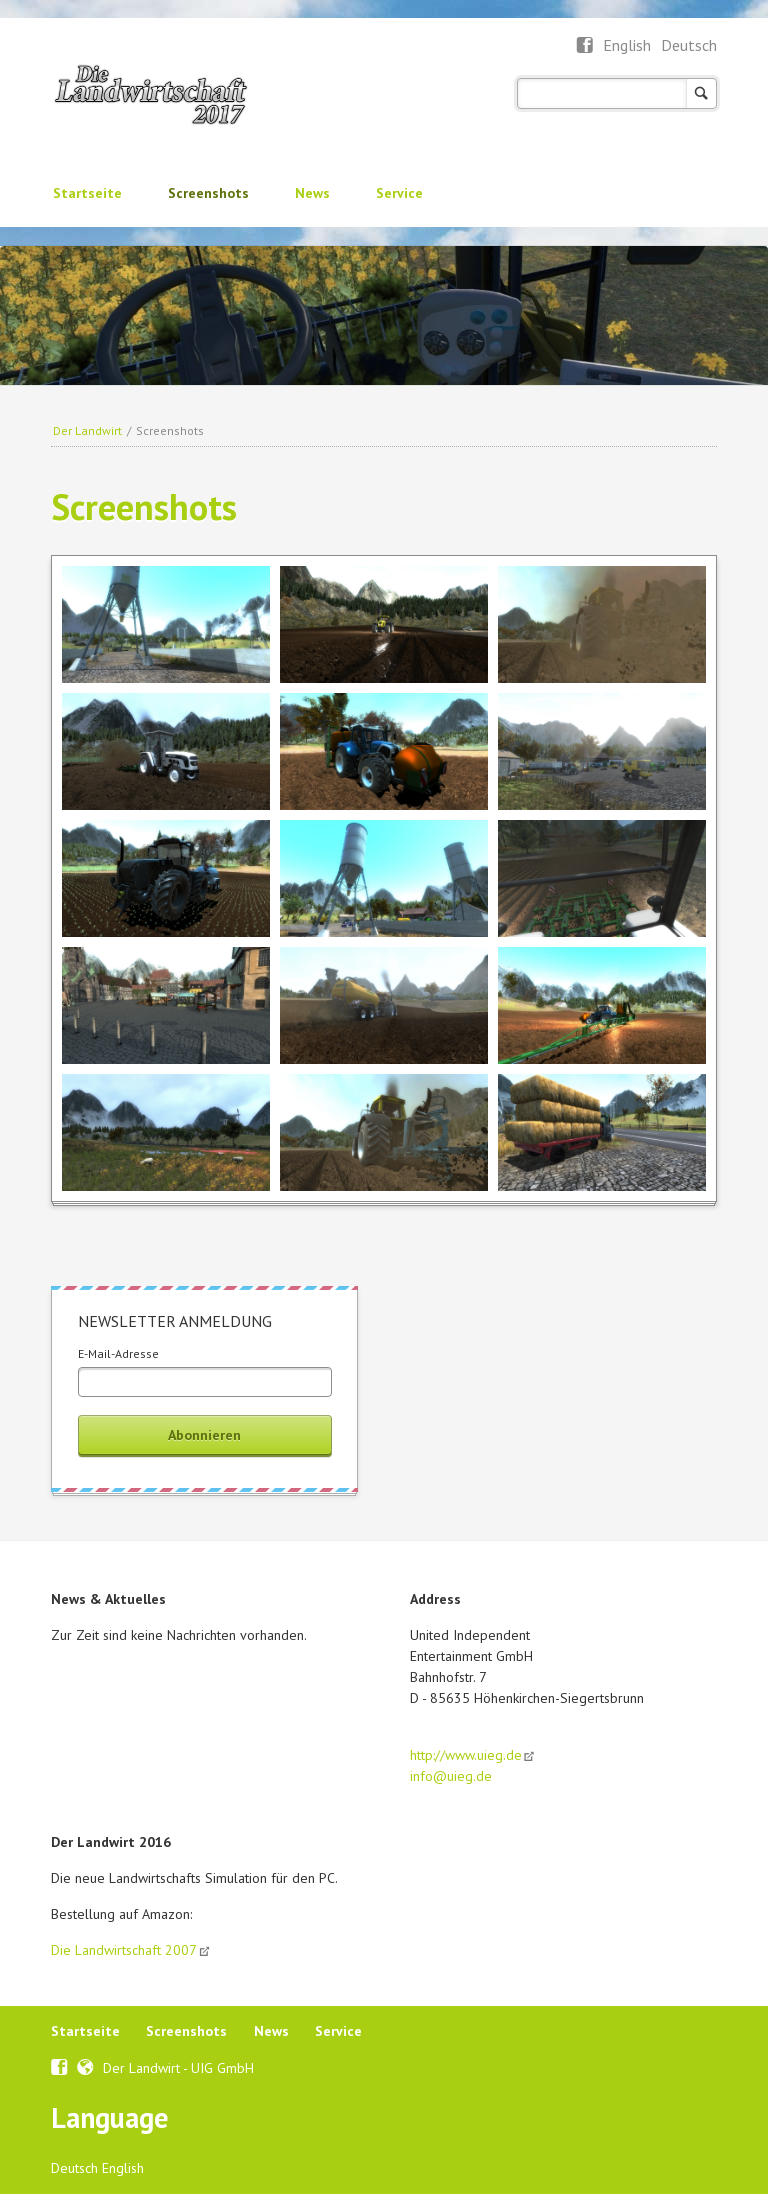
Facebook (585, 46)
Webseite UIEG (85, 2065)
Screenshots (208, 193)
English (629, 45)
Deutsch (689, 45)
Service (399, 193)
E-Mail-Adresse (118, 1353)
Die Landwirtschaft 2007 (124, 1950)
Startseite (87, 193)
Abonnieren (204, 1435)
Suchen (701, 93)
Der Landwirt (87, 430)
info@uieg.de (451, 1776)
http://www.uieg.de (466, 1755)
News (312, 193)
